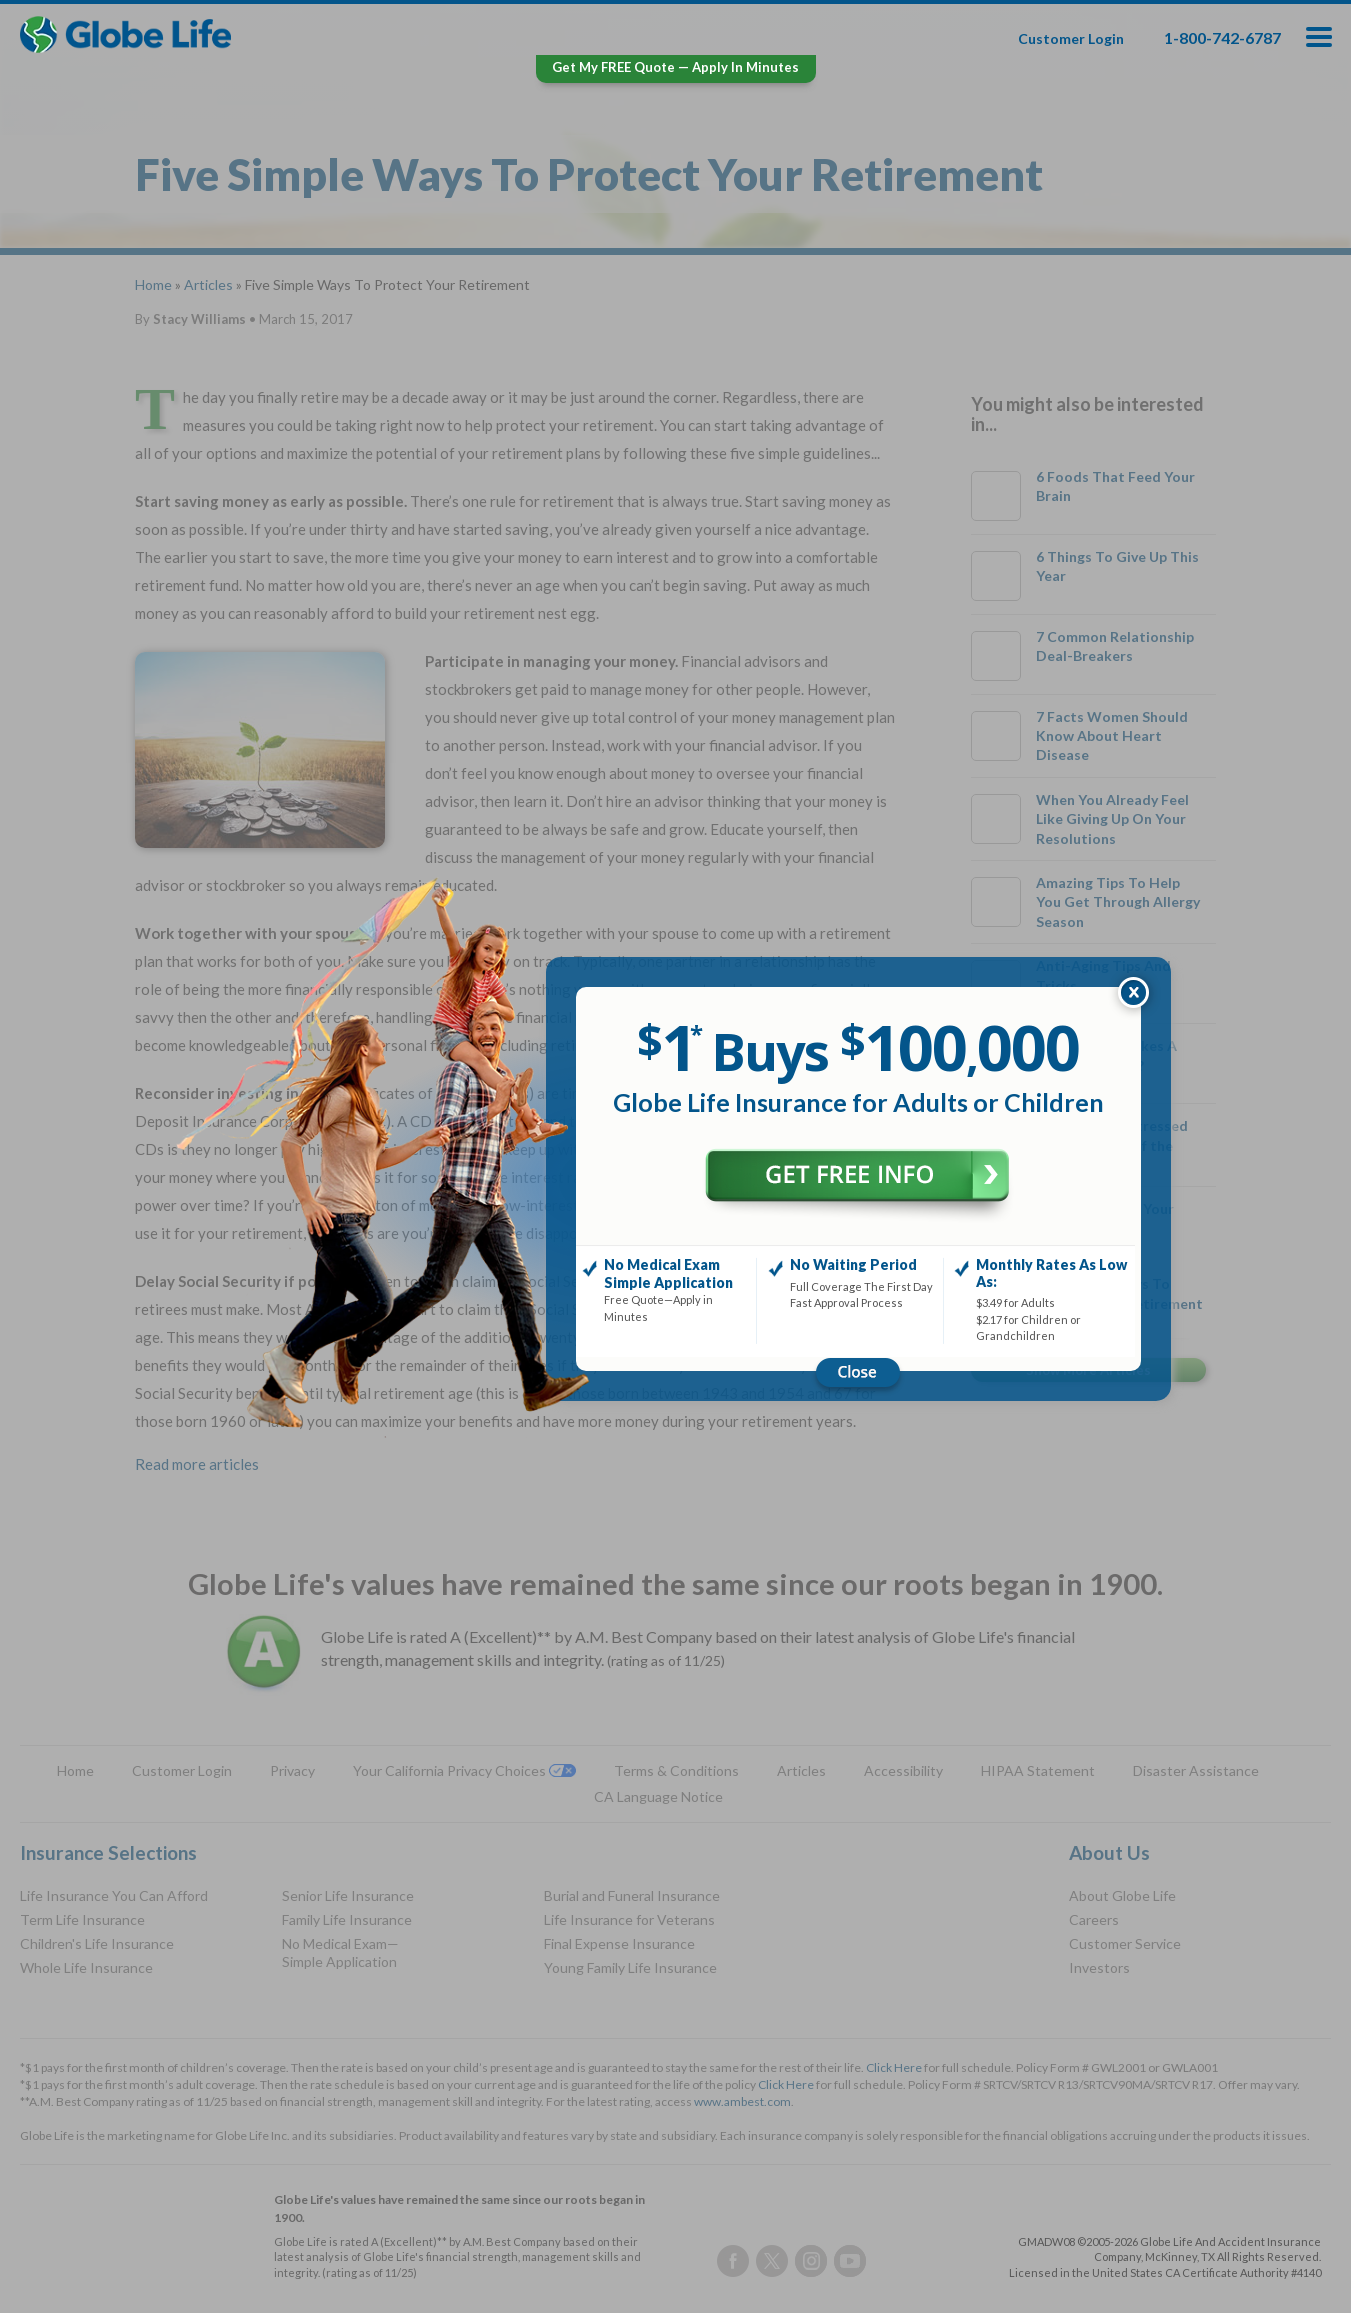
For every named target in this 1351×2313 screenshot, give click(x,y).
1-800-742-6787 (1222, 37)
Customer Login (1071, 38)
